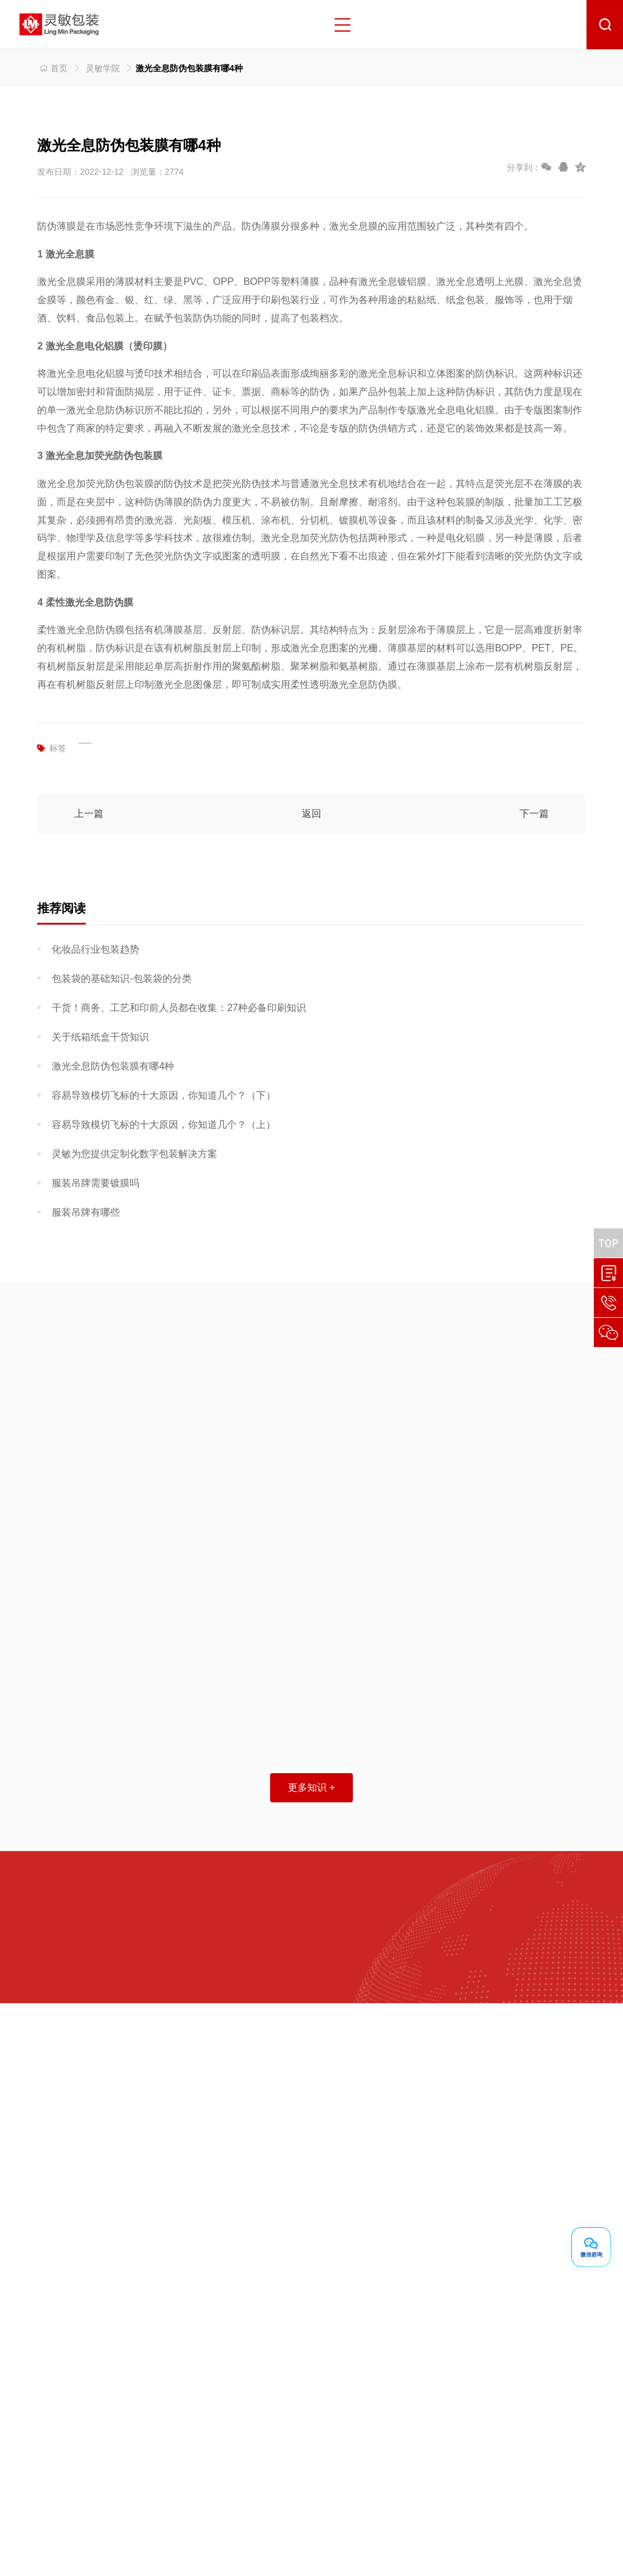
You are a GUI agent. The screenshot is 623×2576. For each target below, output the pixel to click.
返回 (311, 813)
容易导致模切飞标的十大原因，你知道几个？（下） (164, 1095)
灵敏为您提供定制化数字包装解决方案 (134, 1154)
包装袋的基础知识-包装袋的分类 (121, 978)
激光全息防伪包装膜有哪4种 (113, 1066)
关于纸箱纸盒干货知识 (100, 1037)
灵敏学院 (103, 68)
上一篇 (88, 813)
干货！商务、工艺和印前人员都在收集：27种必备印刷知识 (179, 1008)
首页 (52, 68)
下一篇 (534, 813)
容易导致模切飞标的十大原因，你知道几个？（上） (164, 1124)
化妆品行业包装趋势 (95, 949)
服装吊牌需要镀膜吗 (95, 1183)
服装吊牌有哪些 (86, 1212)
